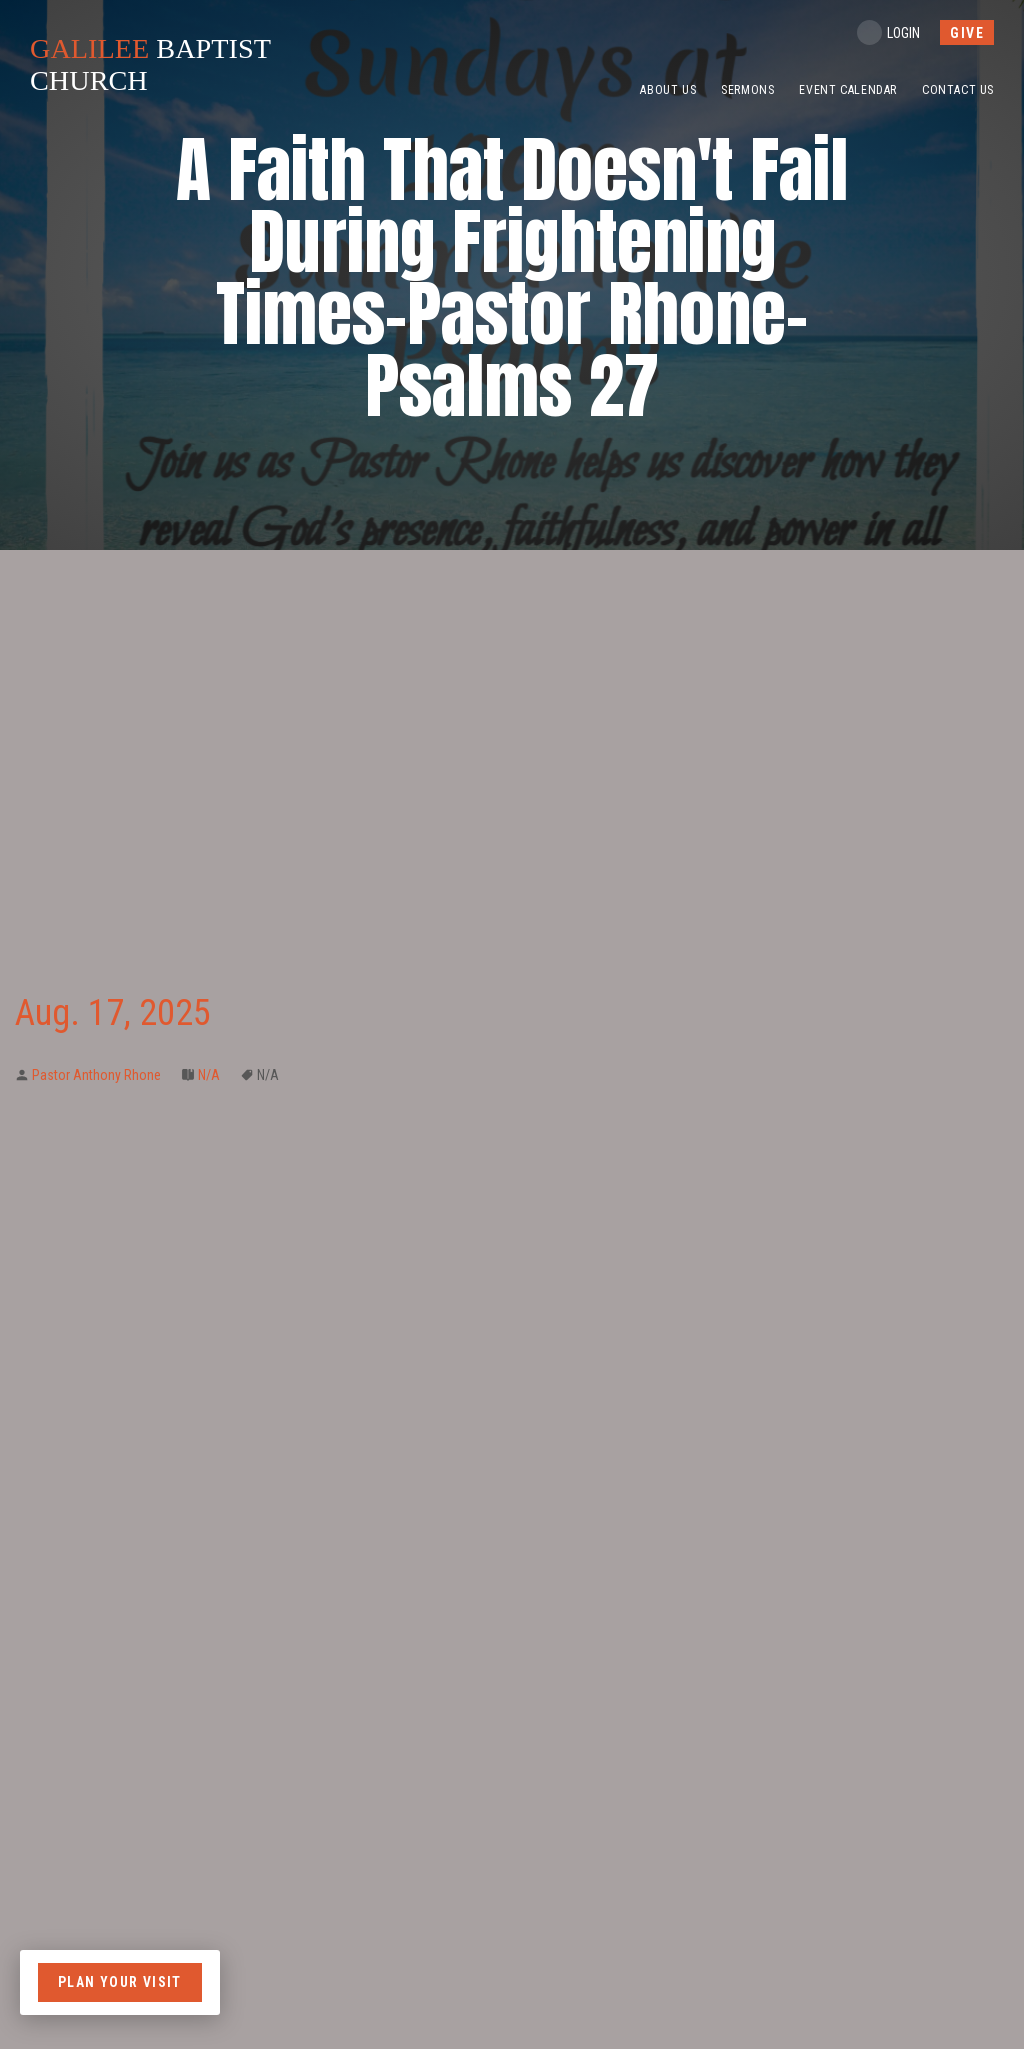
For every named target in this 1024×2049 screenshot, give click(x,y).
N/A (209, 1075)
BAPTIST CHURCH (157, 64)
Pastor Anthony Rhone (96, 1075)
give (967, 33)
